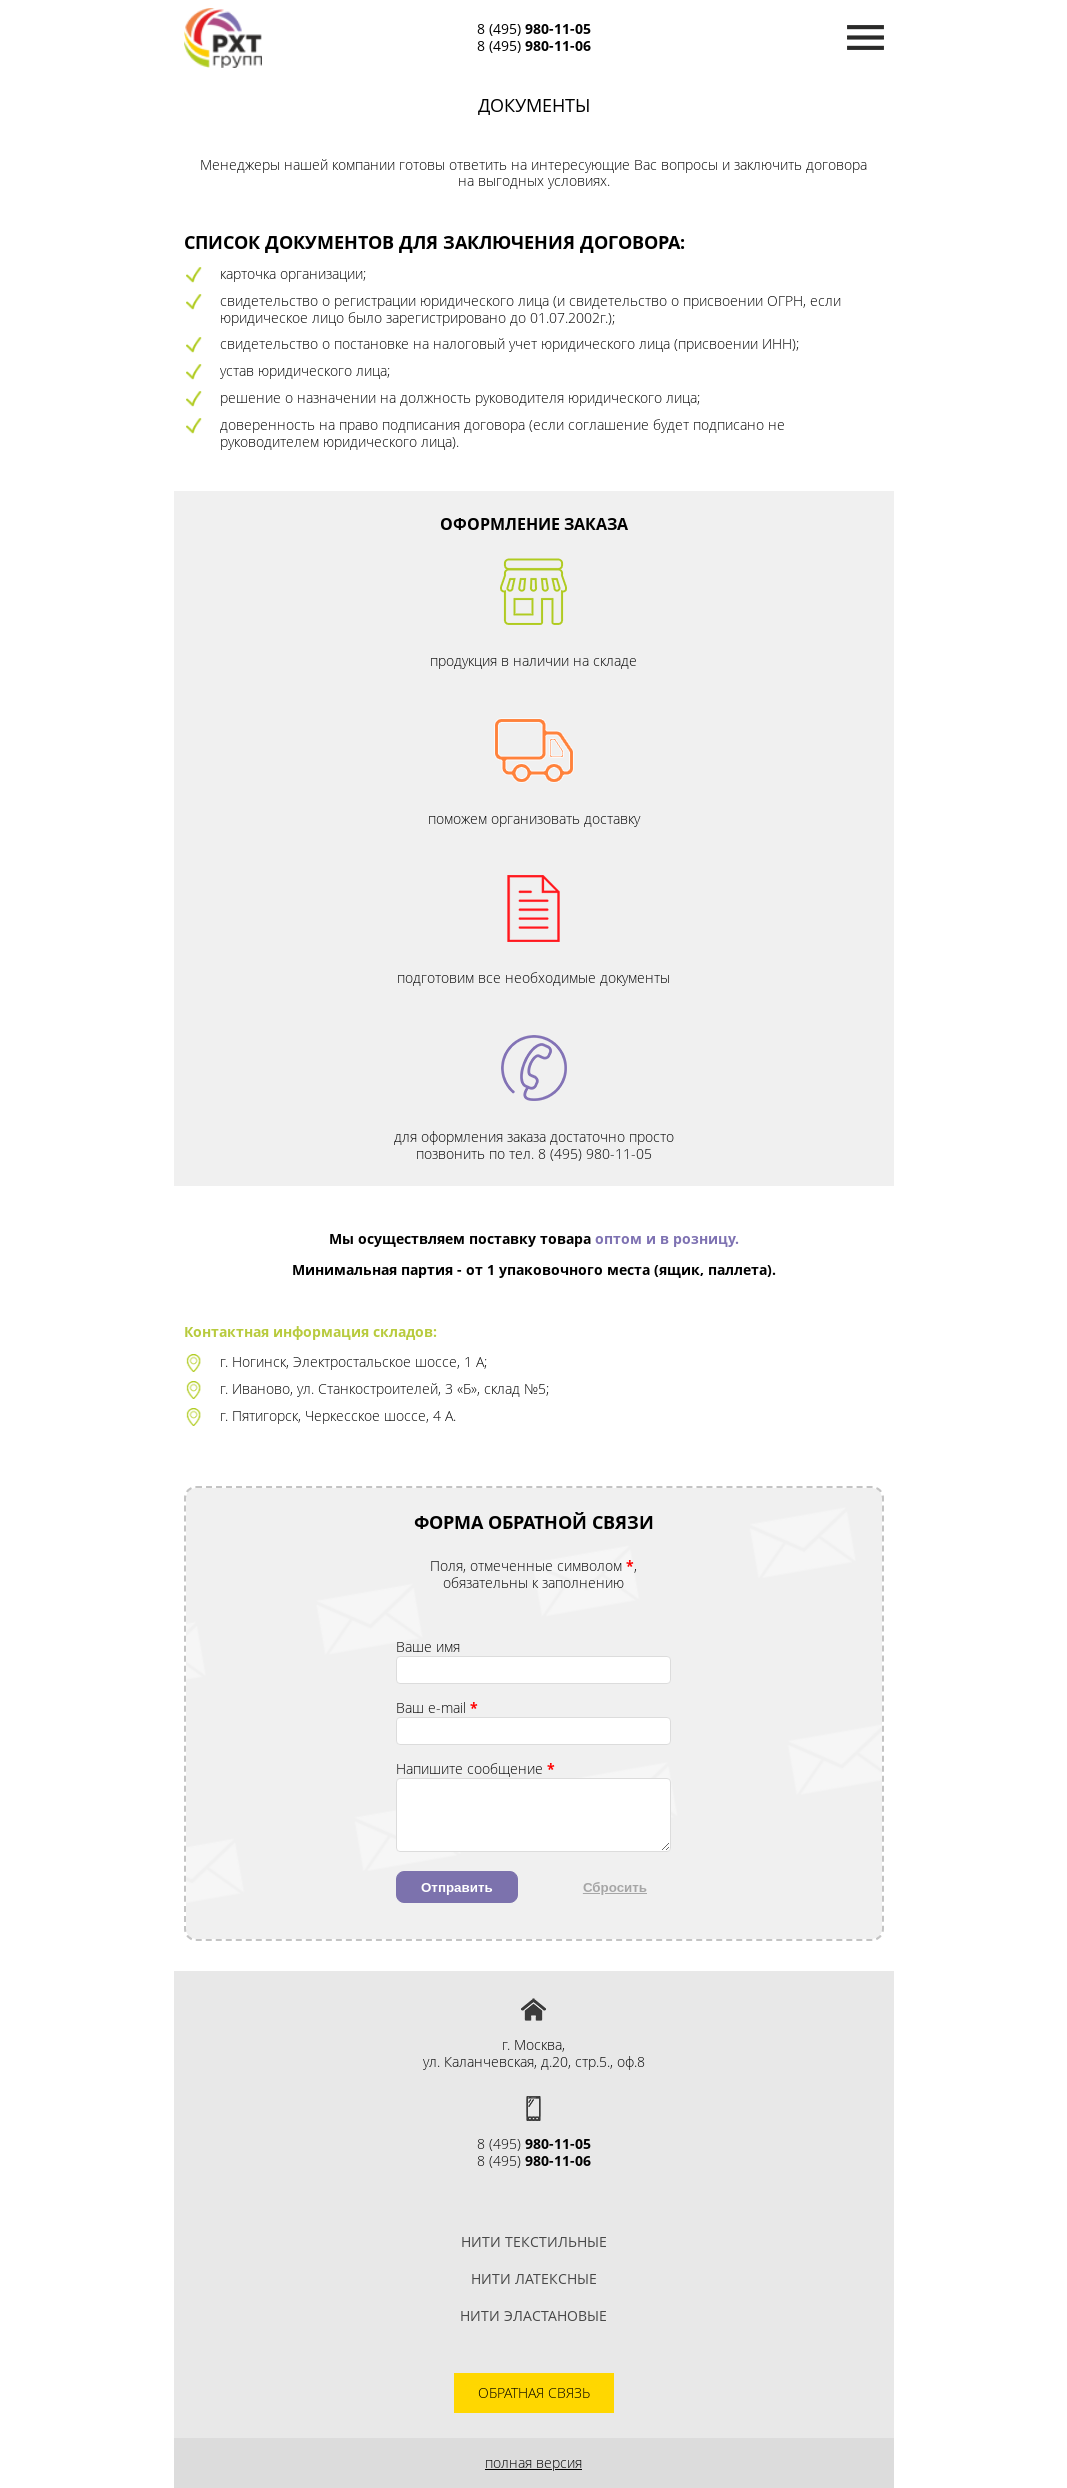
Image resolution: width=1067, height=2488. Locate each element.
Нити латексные (534, 2278)
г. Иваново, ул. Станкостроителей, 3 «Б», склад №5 (383, 1388)
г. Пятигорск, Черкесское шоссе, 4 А (336, 1415)
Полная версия (533, 2462)
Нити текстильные (534, 2241)
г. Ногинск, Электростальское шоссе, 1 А (352, 1361)
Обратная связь (534, 2392)
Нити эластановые (533, 2315)
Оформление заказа (534, 524)
